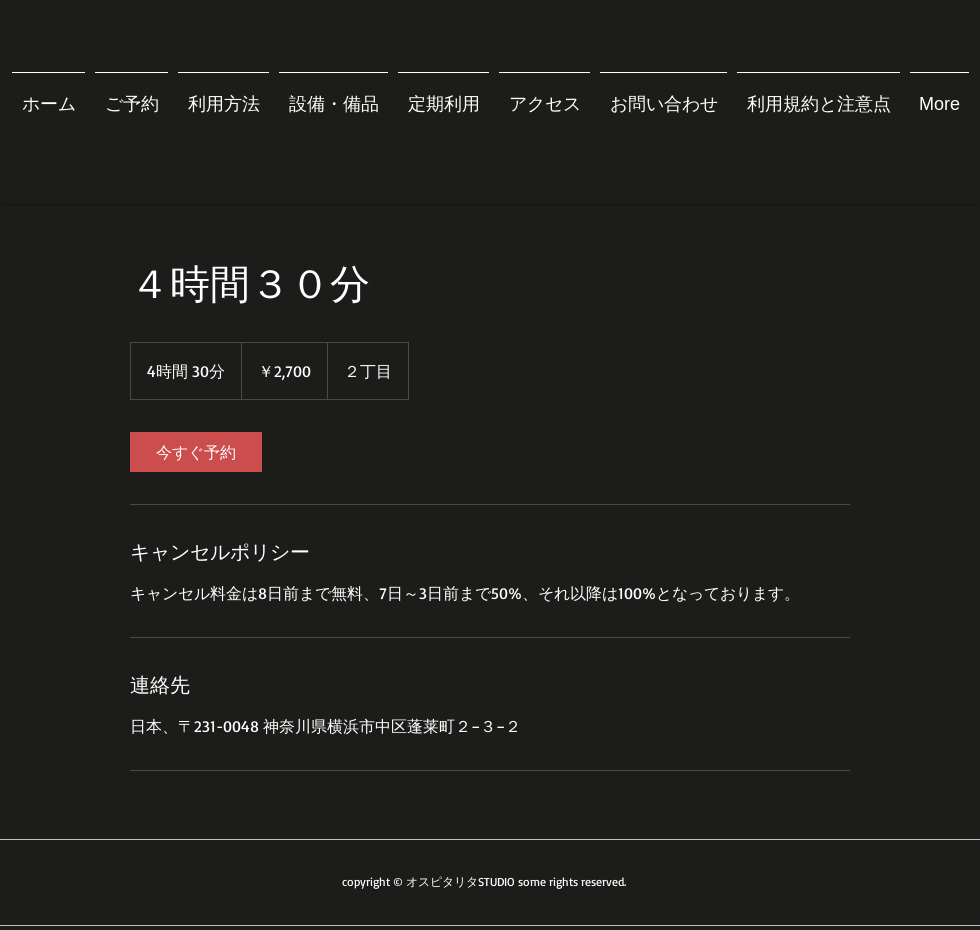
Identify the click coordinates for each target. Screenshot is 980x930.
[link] (196, 452)
